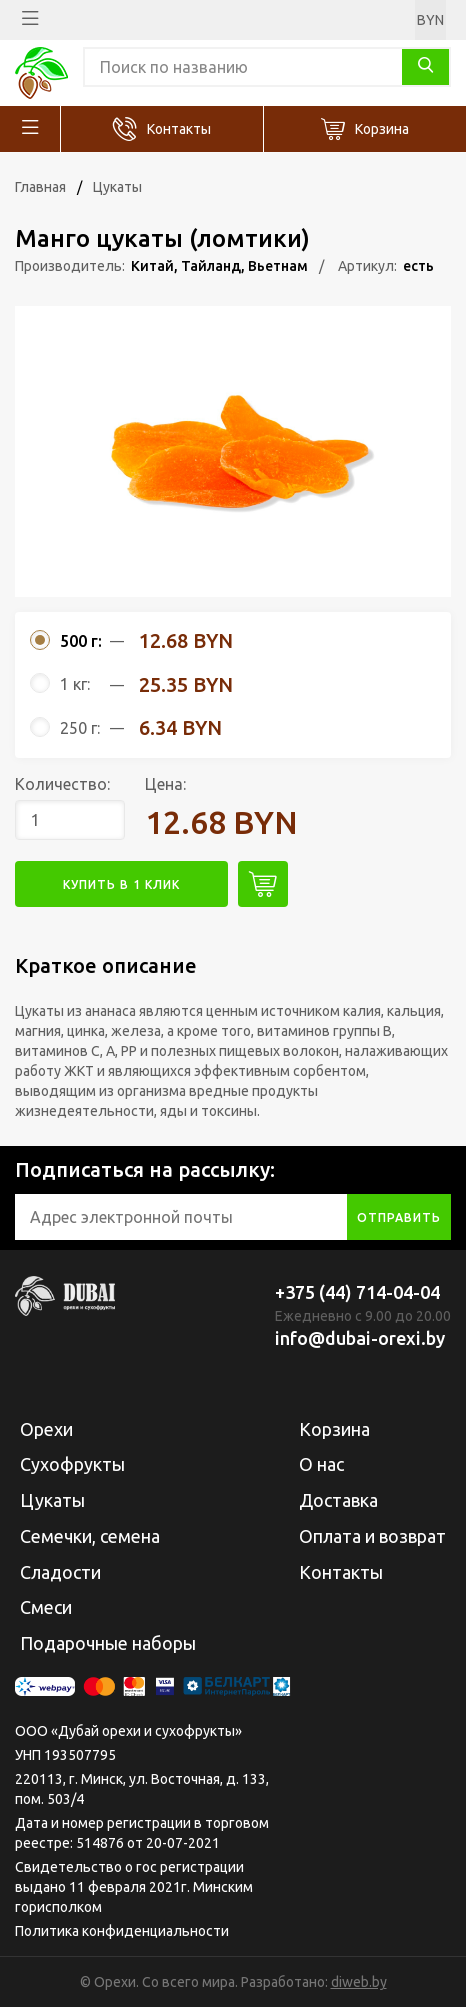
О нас (321, 1464)
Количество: (62, 784)
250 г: (80, 728)
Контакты (179, 129)
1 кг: (75, 684)
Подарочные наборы (108, 1643)
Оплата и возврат (372, 1536)
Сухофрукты (72, 1464)
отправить (399, 1217)
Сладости (60, 1572)
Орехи (46, 1429)
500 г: (81, 641)
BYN (430, 20)
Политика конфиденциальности (122, 1931)
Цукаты (117, 187)
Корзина (382, 129)
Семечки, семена (90, 1536)
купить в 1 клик (121, 884)
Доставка (338, 1500)
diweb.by (359, 1982)
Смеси (46, 1607)
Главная (40, 187)
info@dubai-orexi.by (360, 1338)
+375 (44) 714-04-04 (357, 1292)
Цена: (165, 784)
